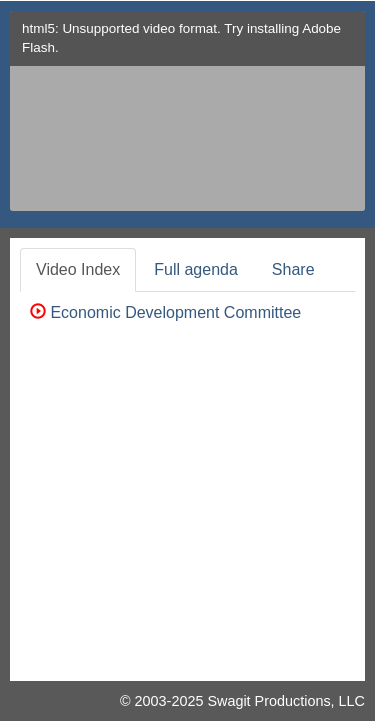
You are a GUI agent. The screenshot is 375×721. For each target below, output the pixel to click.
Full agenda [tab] (196, 269)
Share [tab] (293, 269)
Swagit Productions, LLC (286, 701)
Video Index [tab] (78, 269)
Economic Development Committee (165, 312)
